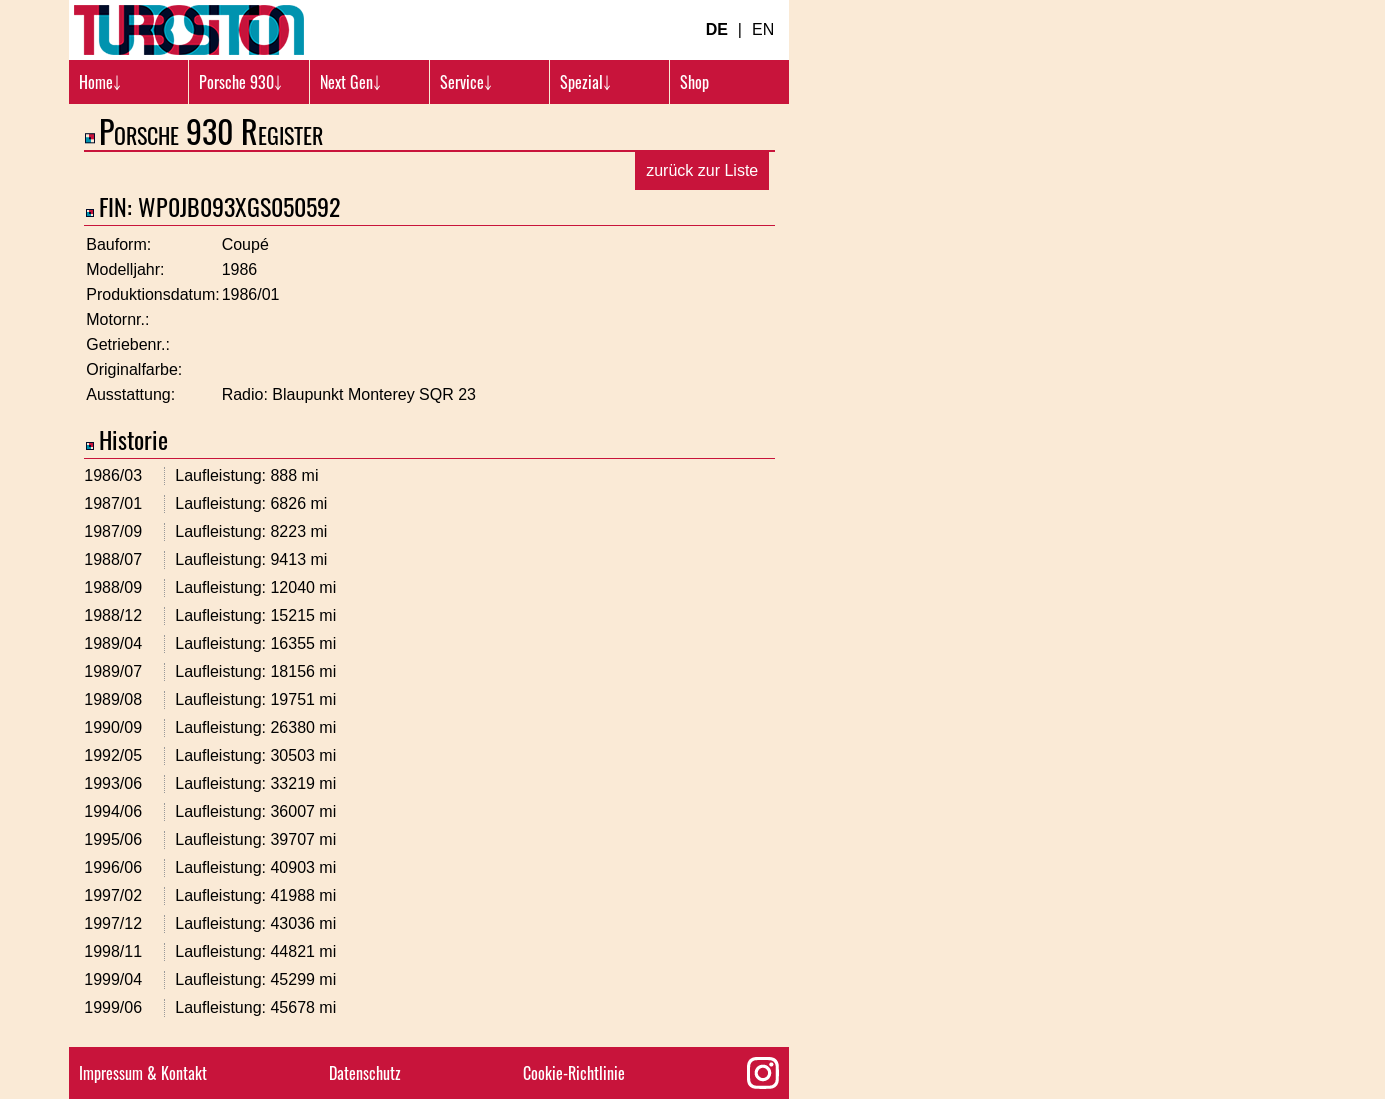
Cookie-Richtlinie (574, 1073)
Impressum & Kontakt (143, 1073)
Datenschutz (365, 1073)
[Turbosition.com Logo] (189, 30)
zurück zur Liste (702, 170)
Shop (694, 82)
